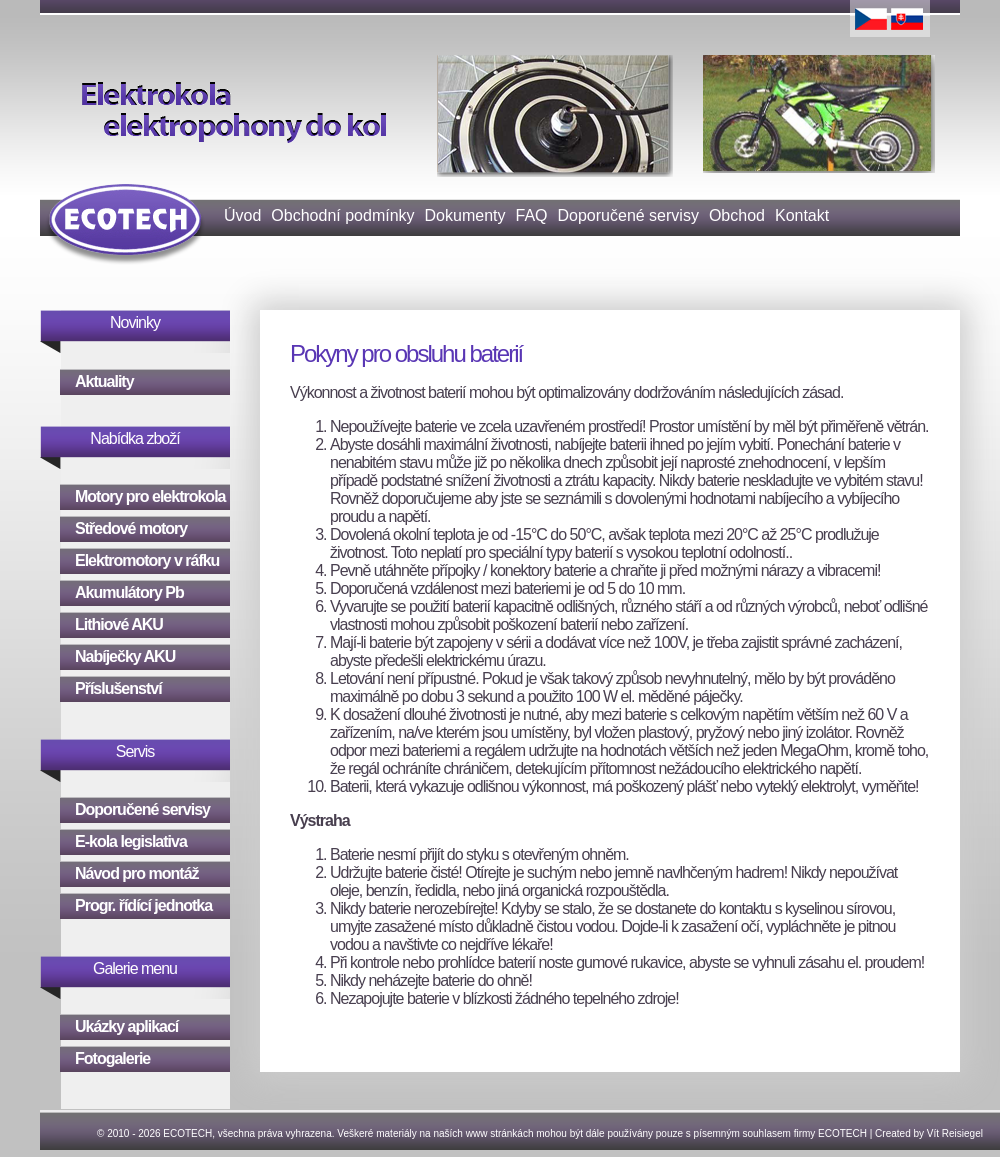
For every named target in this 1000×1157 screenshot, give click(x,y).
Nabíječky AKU (125, 656)
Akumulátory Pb (129, 592)
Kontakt (802, 215)
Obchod (737, 215)
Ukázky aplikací (126, 1026)
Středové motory (131, 528)
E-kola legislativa (131, 841)
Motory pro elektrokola (150, 496)
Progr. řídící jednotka (143, 905)
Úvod (242, 215)
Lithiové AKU (119, 624)
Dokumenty (465, 215)
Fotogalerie (112, 1058)
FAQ (531, 215)
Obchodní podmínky (342, 215)
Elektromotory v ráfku (147, 560)
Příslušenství (118, 688)
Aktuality (104, 381)
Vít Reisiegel (955, 1133)
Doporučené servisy (628, 215)
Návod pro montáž (137, 873)
